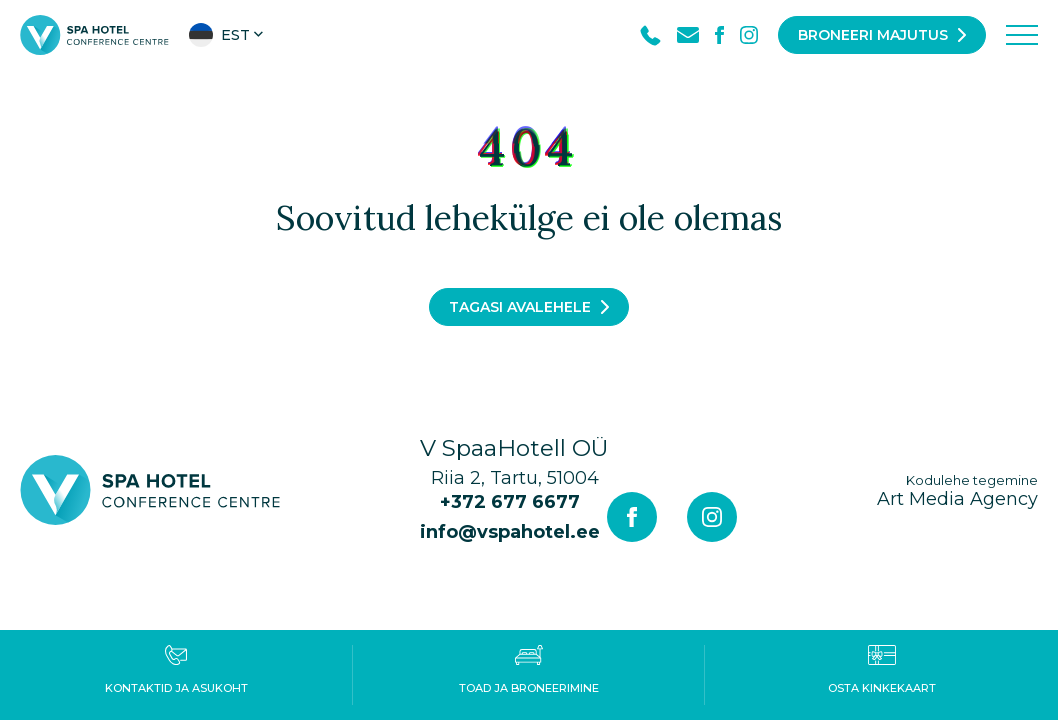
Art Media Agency (957, 490)
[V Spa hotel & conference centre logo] (94, 34)
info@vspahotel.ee (510, 532)
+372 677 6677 (510, 502)
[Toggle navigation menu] (1022, 35)
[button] (228, 35)
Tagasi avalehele (520, 307)
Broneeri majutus (873, 35)
